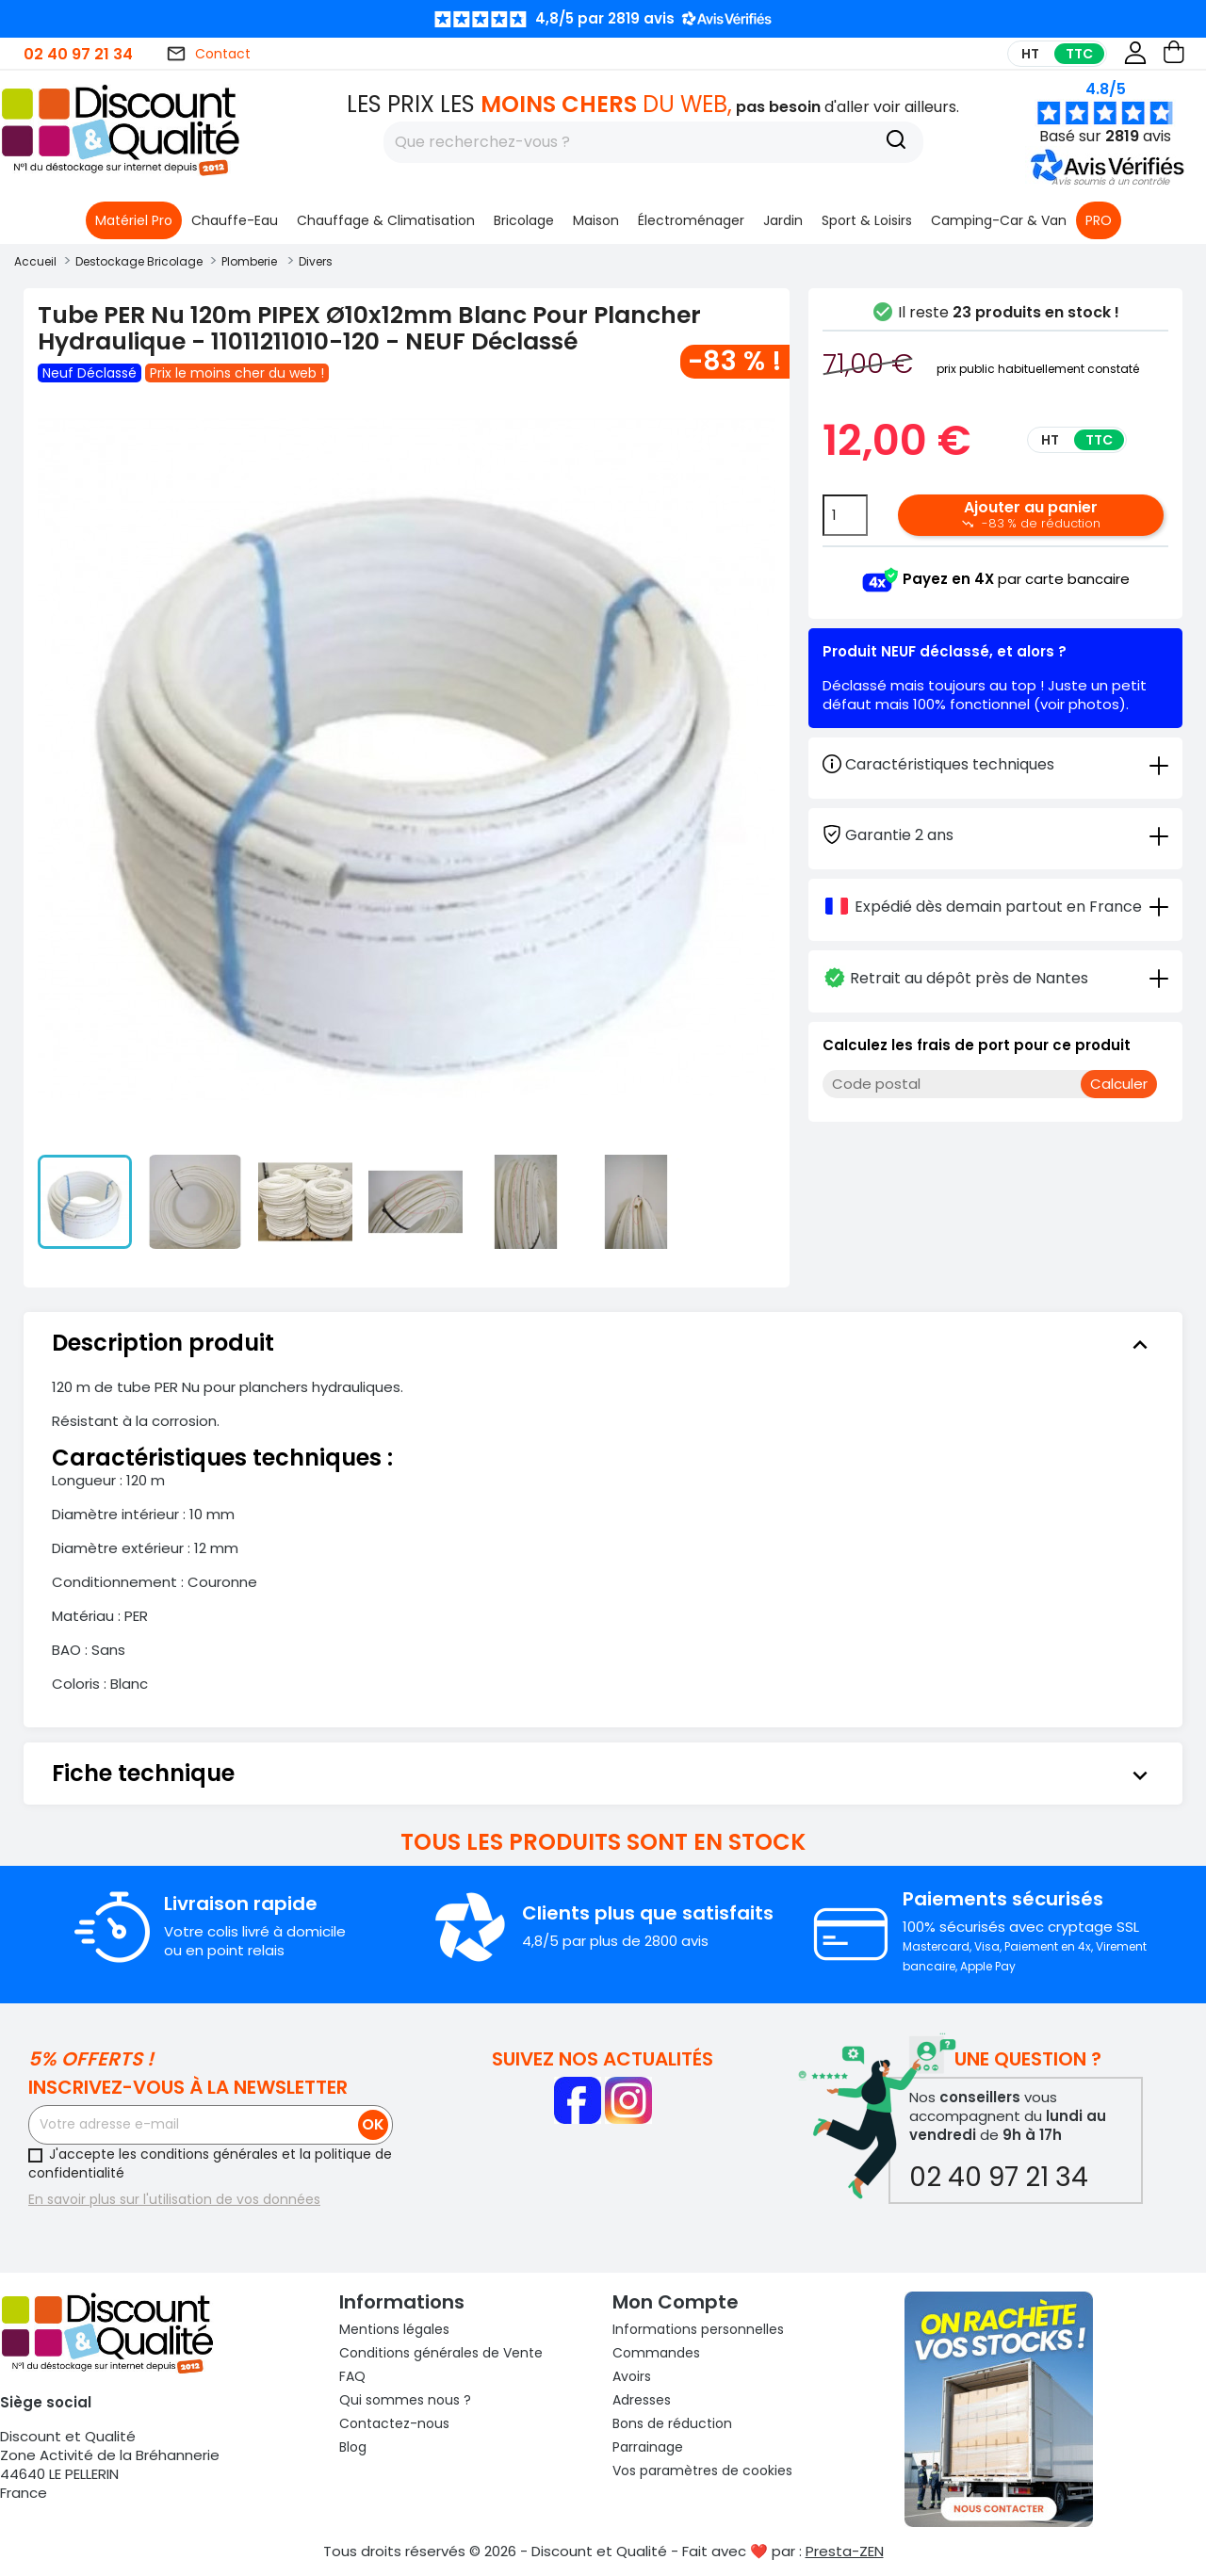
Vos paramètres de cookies (702, 2470)
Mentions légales (394, 2329)
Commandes (656, 2352)
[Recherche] (896, 142)
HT (1030, 53)
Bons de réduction (672, 2423)
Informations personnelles (698, 2329)
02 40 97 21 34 (78, 54)
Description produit (603, 1343)
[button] (1110, 181)
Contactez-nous (394, 2423)
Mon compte (675, 2302)
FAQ (352, 2376)
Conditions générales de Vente (441, 2352)
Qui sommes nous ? (405, 2399)
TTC (1079, 53)
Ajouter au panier (1030, 513)
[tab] (995, 834)
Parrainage (647, 2447)
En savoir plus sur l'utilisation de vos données (174, 2199)
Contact (208, 53)
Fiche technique (603, 1773)
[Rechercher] (653, 142)
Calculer (1119, 1084)
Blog (353, 2447)
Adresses (641, 2399)
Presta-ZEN (845, 2551)
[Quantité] (845, 515)
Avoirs (631, 2376)
